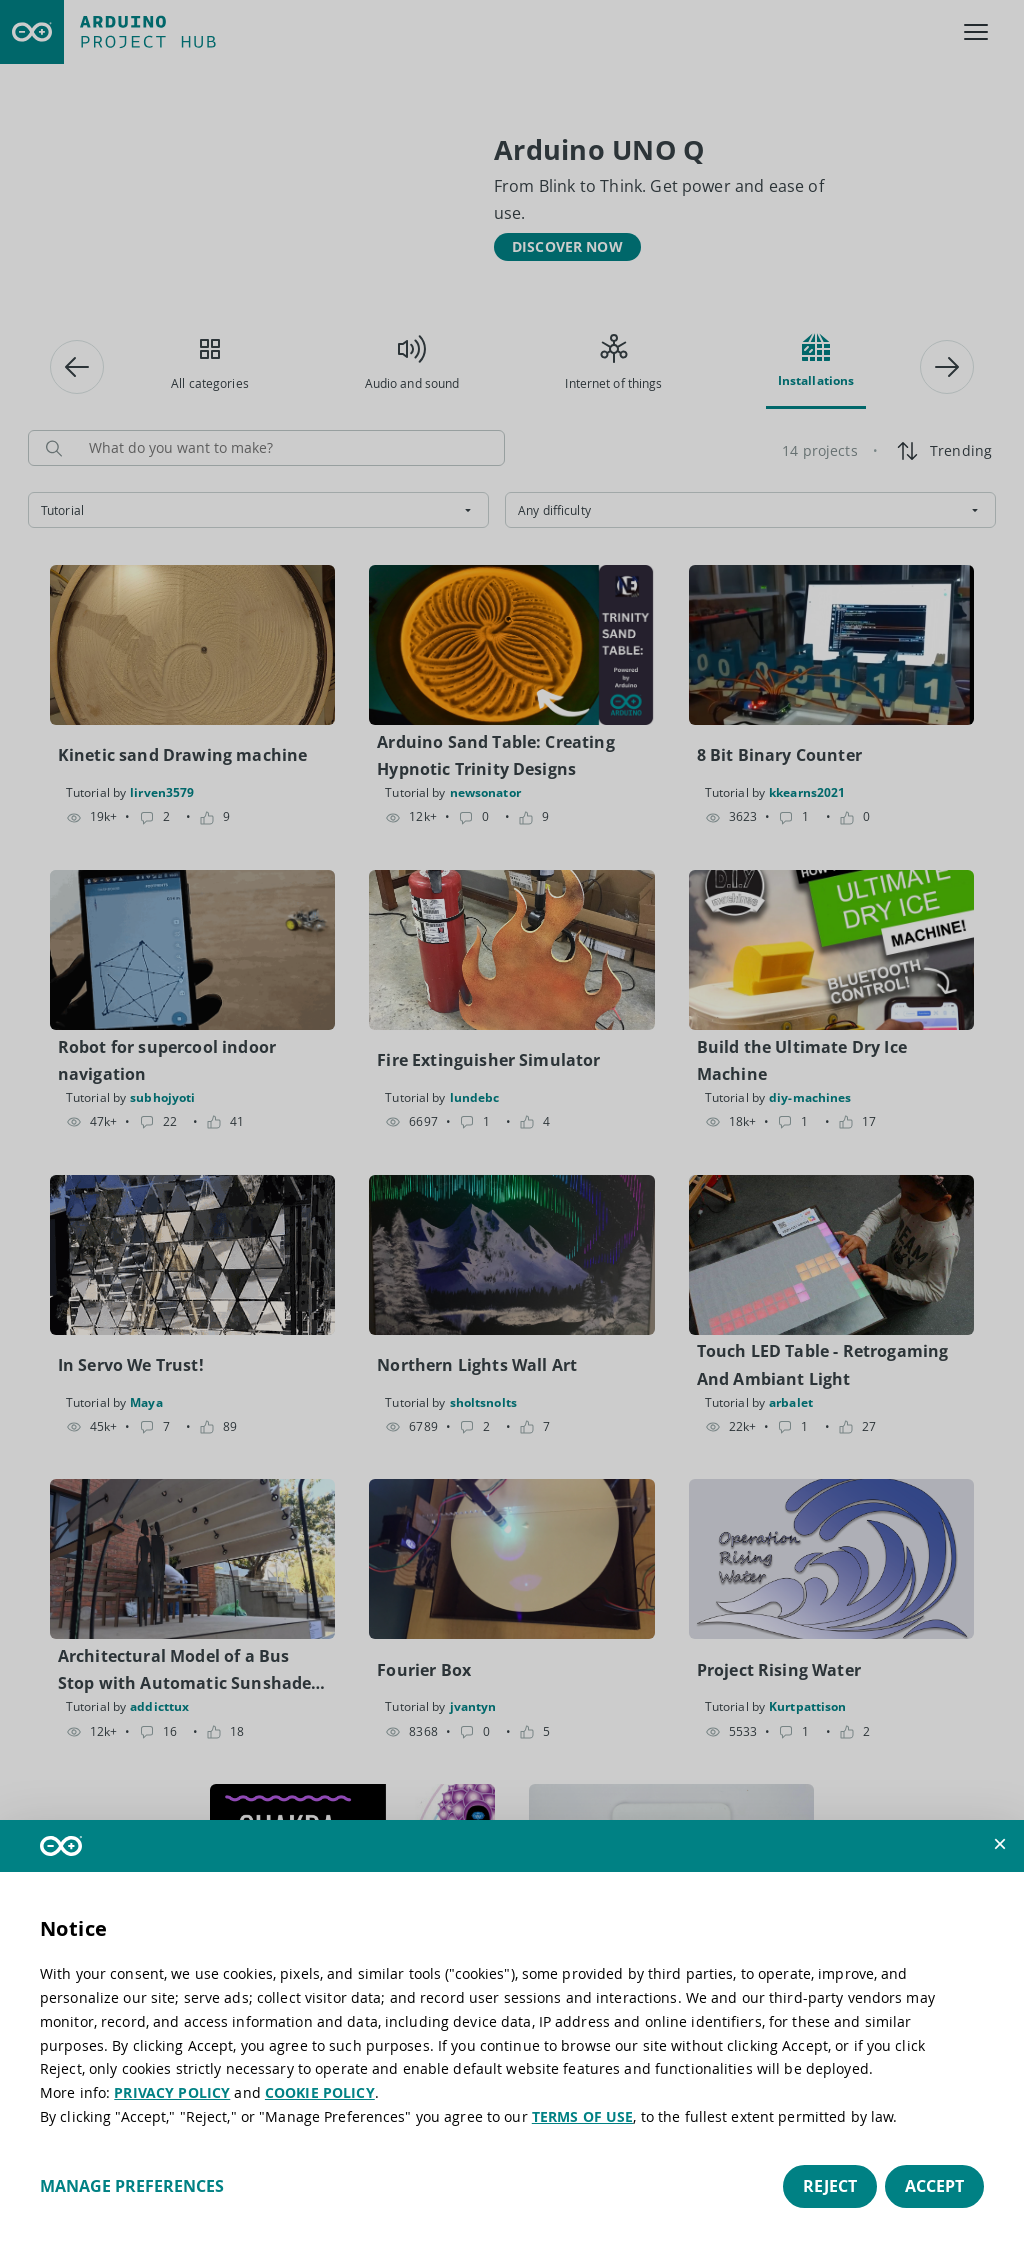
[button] (1000, 1844)
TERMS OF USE (583, 2116)
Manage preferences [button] (132, 2186)
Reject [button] (830, 2186)
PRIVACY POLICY (172, 2092)
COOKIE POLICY (320, 2092)
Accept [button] (934, 2186)
